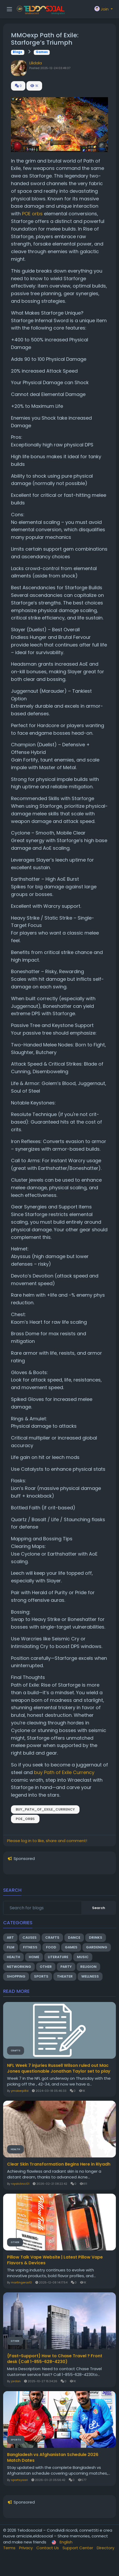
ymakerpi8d (20, 2091)
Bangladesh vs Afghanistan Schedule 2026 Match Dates (52, 2457)
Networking (19, 1966)
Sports (41, 1976)
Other (46, 1966)
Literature (58, 1956)
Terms (9, 2548)
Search (98, 1907)
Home (34, 1956)
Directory (105, 2548)
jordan (16, 2381)
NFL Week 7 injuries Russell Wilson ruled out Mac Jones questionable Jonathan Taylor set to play (58, 2068)
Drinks (95, 1937)
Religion (88, 1966)
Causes (29, 1937)
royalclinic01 (20, 2184)
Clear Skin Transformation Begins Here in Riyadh (58, 2164)
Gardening (96, 1947)
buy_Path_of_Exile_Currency (45, 1809)
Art (10, 1937)
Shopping (16, 1976)
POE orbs (32, 213)
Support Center (78, 2548)
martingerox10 (21, 2282)
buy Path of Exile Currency (64, 1772)
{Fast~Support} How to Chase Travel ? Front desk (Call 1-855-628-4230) (54, 2359)
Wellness (90, 1976)
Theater (65, 1976)
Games (42, 52)
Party (66, 1966)
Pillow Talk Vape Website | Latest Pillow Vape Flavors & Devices (55, 2260)
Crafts (52, 1937)
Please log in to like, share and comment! (47, 1840)
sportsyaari (19, 2480)
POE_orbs (25, 1818)
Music (83, 1956)
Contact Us (48, 2548)
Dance (74, 1937)
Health (13, 1956)
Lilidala (35, 63)
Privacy (26, 2548)
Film (10, 1947)
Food (51, 1947)
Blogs (17, 52)
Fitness (30, 1947)
